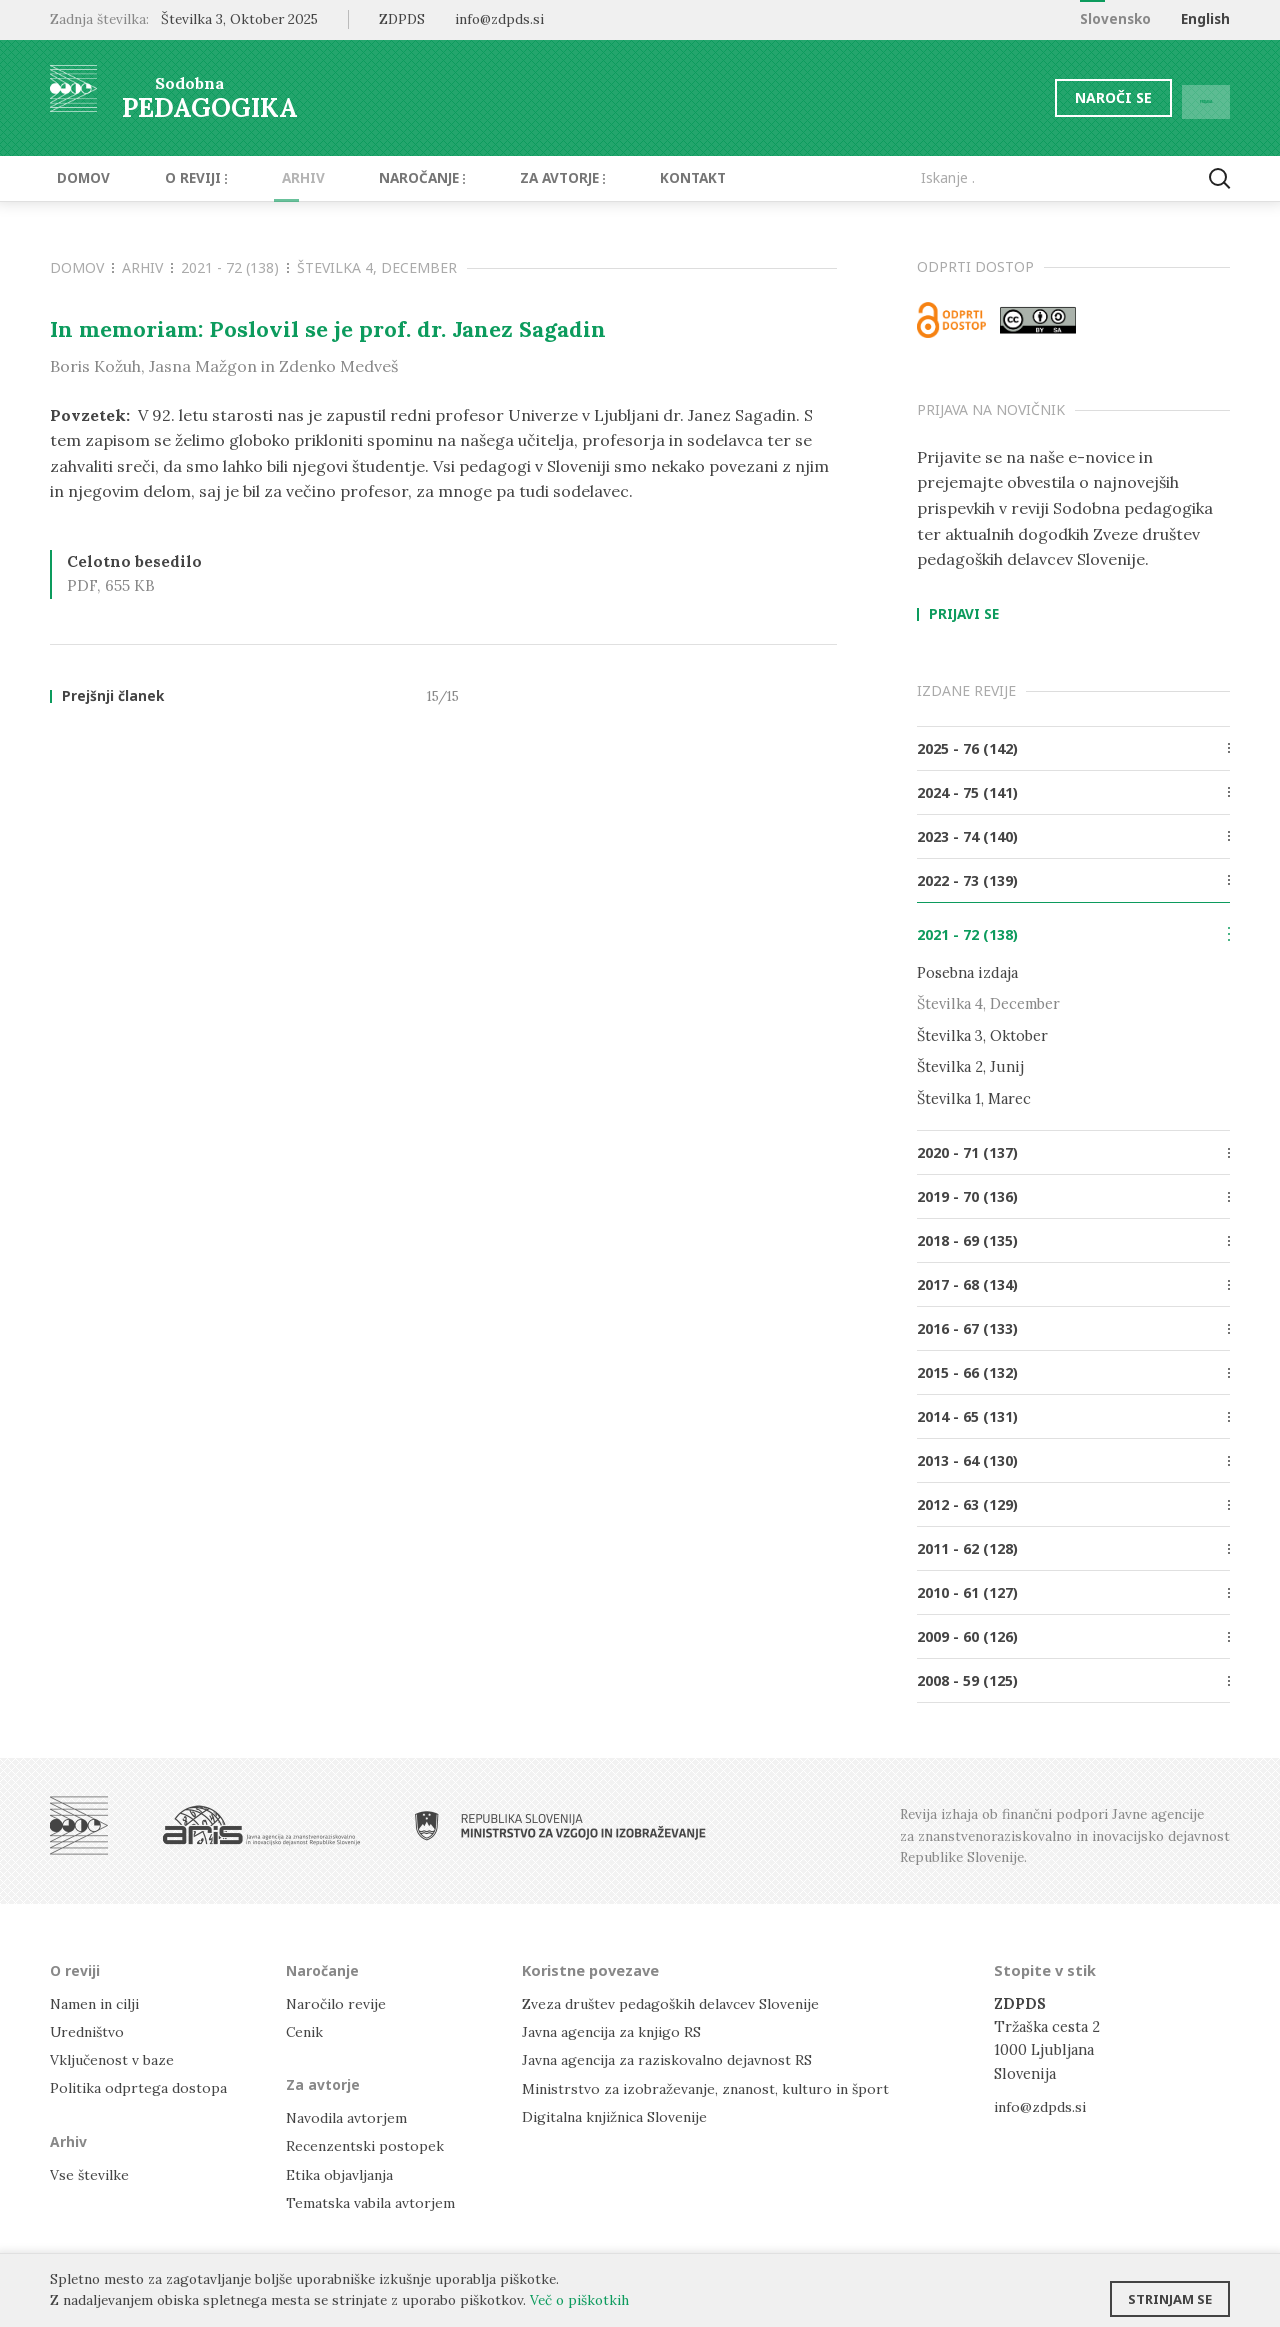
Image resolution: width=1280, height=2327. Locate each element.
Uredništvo (89, 2030)
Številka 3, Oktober (982, 1034)
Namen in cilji (98, 2002)
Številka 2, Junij (970, 1066)
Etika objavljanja (341, 2173)
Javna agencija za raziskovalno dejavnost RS (671, 2058)
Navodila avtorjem (348, 2116)
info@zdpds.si (1042, 2105)
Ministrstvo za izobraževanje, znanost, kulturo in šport (713, 2086)
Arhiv (272, 178)
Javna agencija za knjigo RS (614, 2030)
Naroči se (1064, 97)
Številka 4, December (377, 267)
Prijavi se (964, 615)
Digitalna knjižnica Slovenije (620, 2115)
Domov (76, 178)
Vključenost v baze (114, 2058)
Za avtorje (511, 178)
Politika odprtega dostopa (141, 2086)
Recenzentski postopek (367, 2145)
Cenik (306, 2030)
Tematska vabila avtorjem (372, 2201)
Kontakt (630, 178)
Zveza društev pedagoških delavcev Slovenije (677, 2002)
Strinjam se (1170, 2292)
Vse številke (91, 2173)
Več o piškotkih (579, 2300)
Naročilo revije (338, 2002)
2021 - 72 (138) (235, 267)
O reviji (177, 178)
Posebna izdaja (967, 972)
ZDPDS (402, 19)
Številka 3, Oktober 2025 (239, 19)
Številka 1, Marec (974, 1097)
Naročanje (380, 178)
